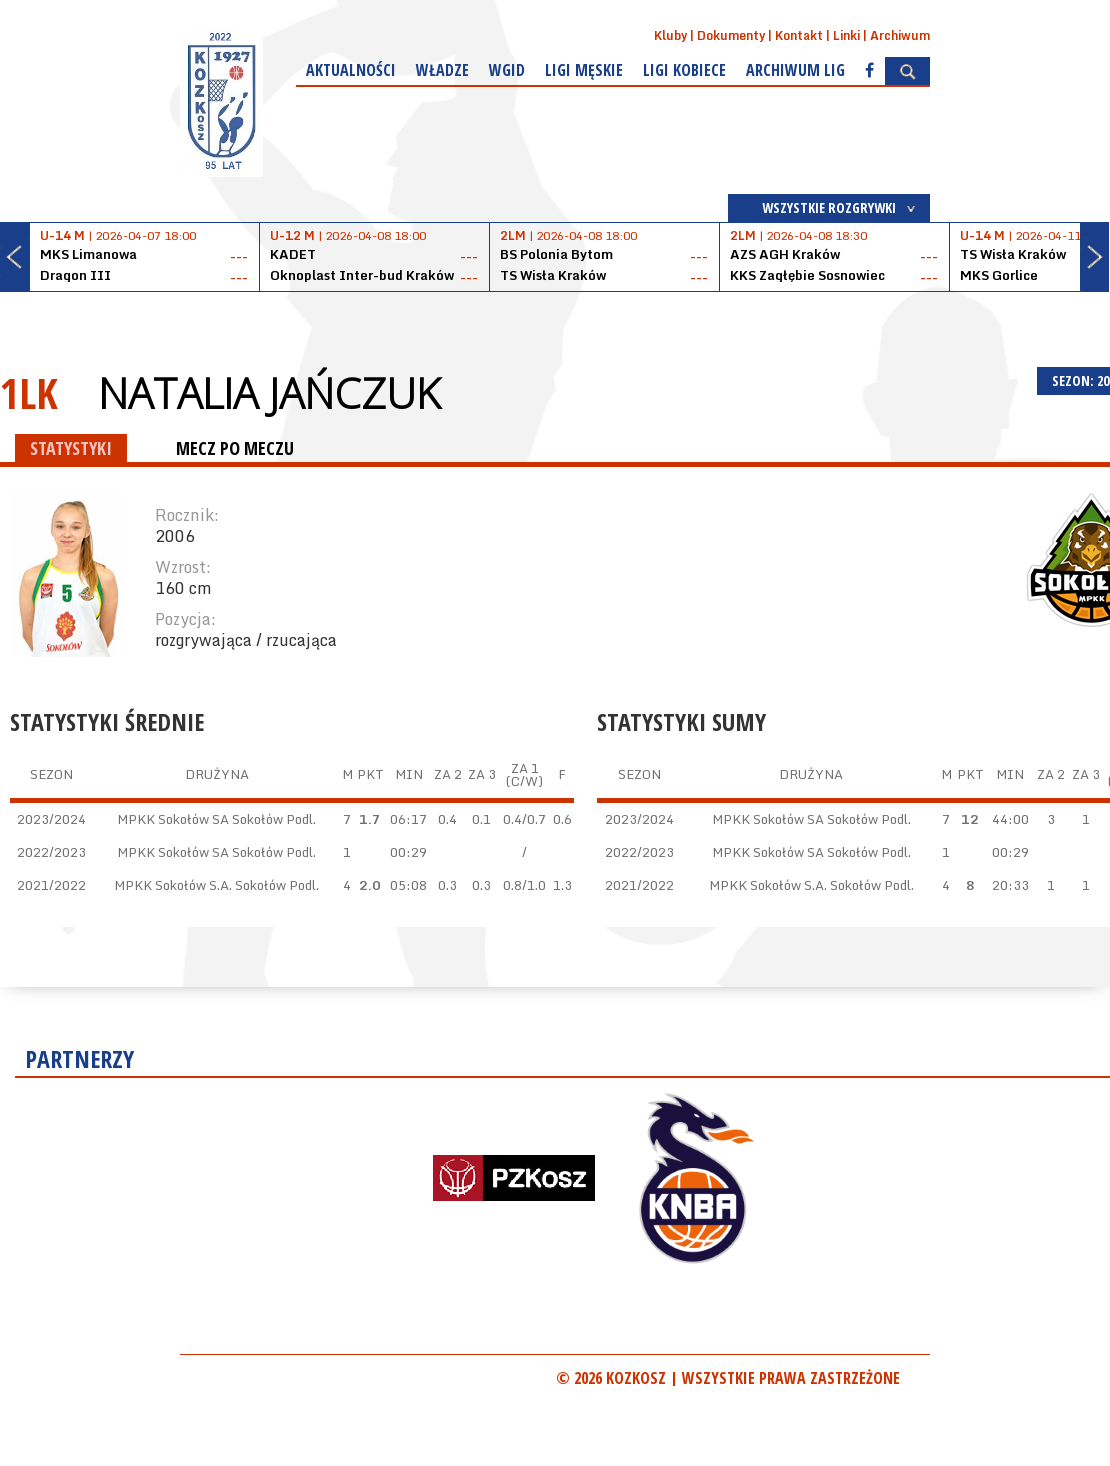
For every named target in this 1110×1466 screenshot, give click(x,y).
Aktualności (351, 70)
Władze (442, 70)
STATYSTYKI (71, 448)
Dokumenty (731, 35)
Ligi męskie (584, 70)
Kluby (670, 35)
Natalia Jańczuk (269, 393)
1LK (29, 392)
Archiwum (900, 35)
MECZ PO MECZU (235, 448)
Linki (846, 35)
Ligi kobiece (684, 70)
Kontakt (799, 35)
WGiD (507, 70)
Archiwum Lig (795, 70)
